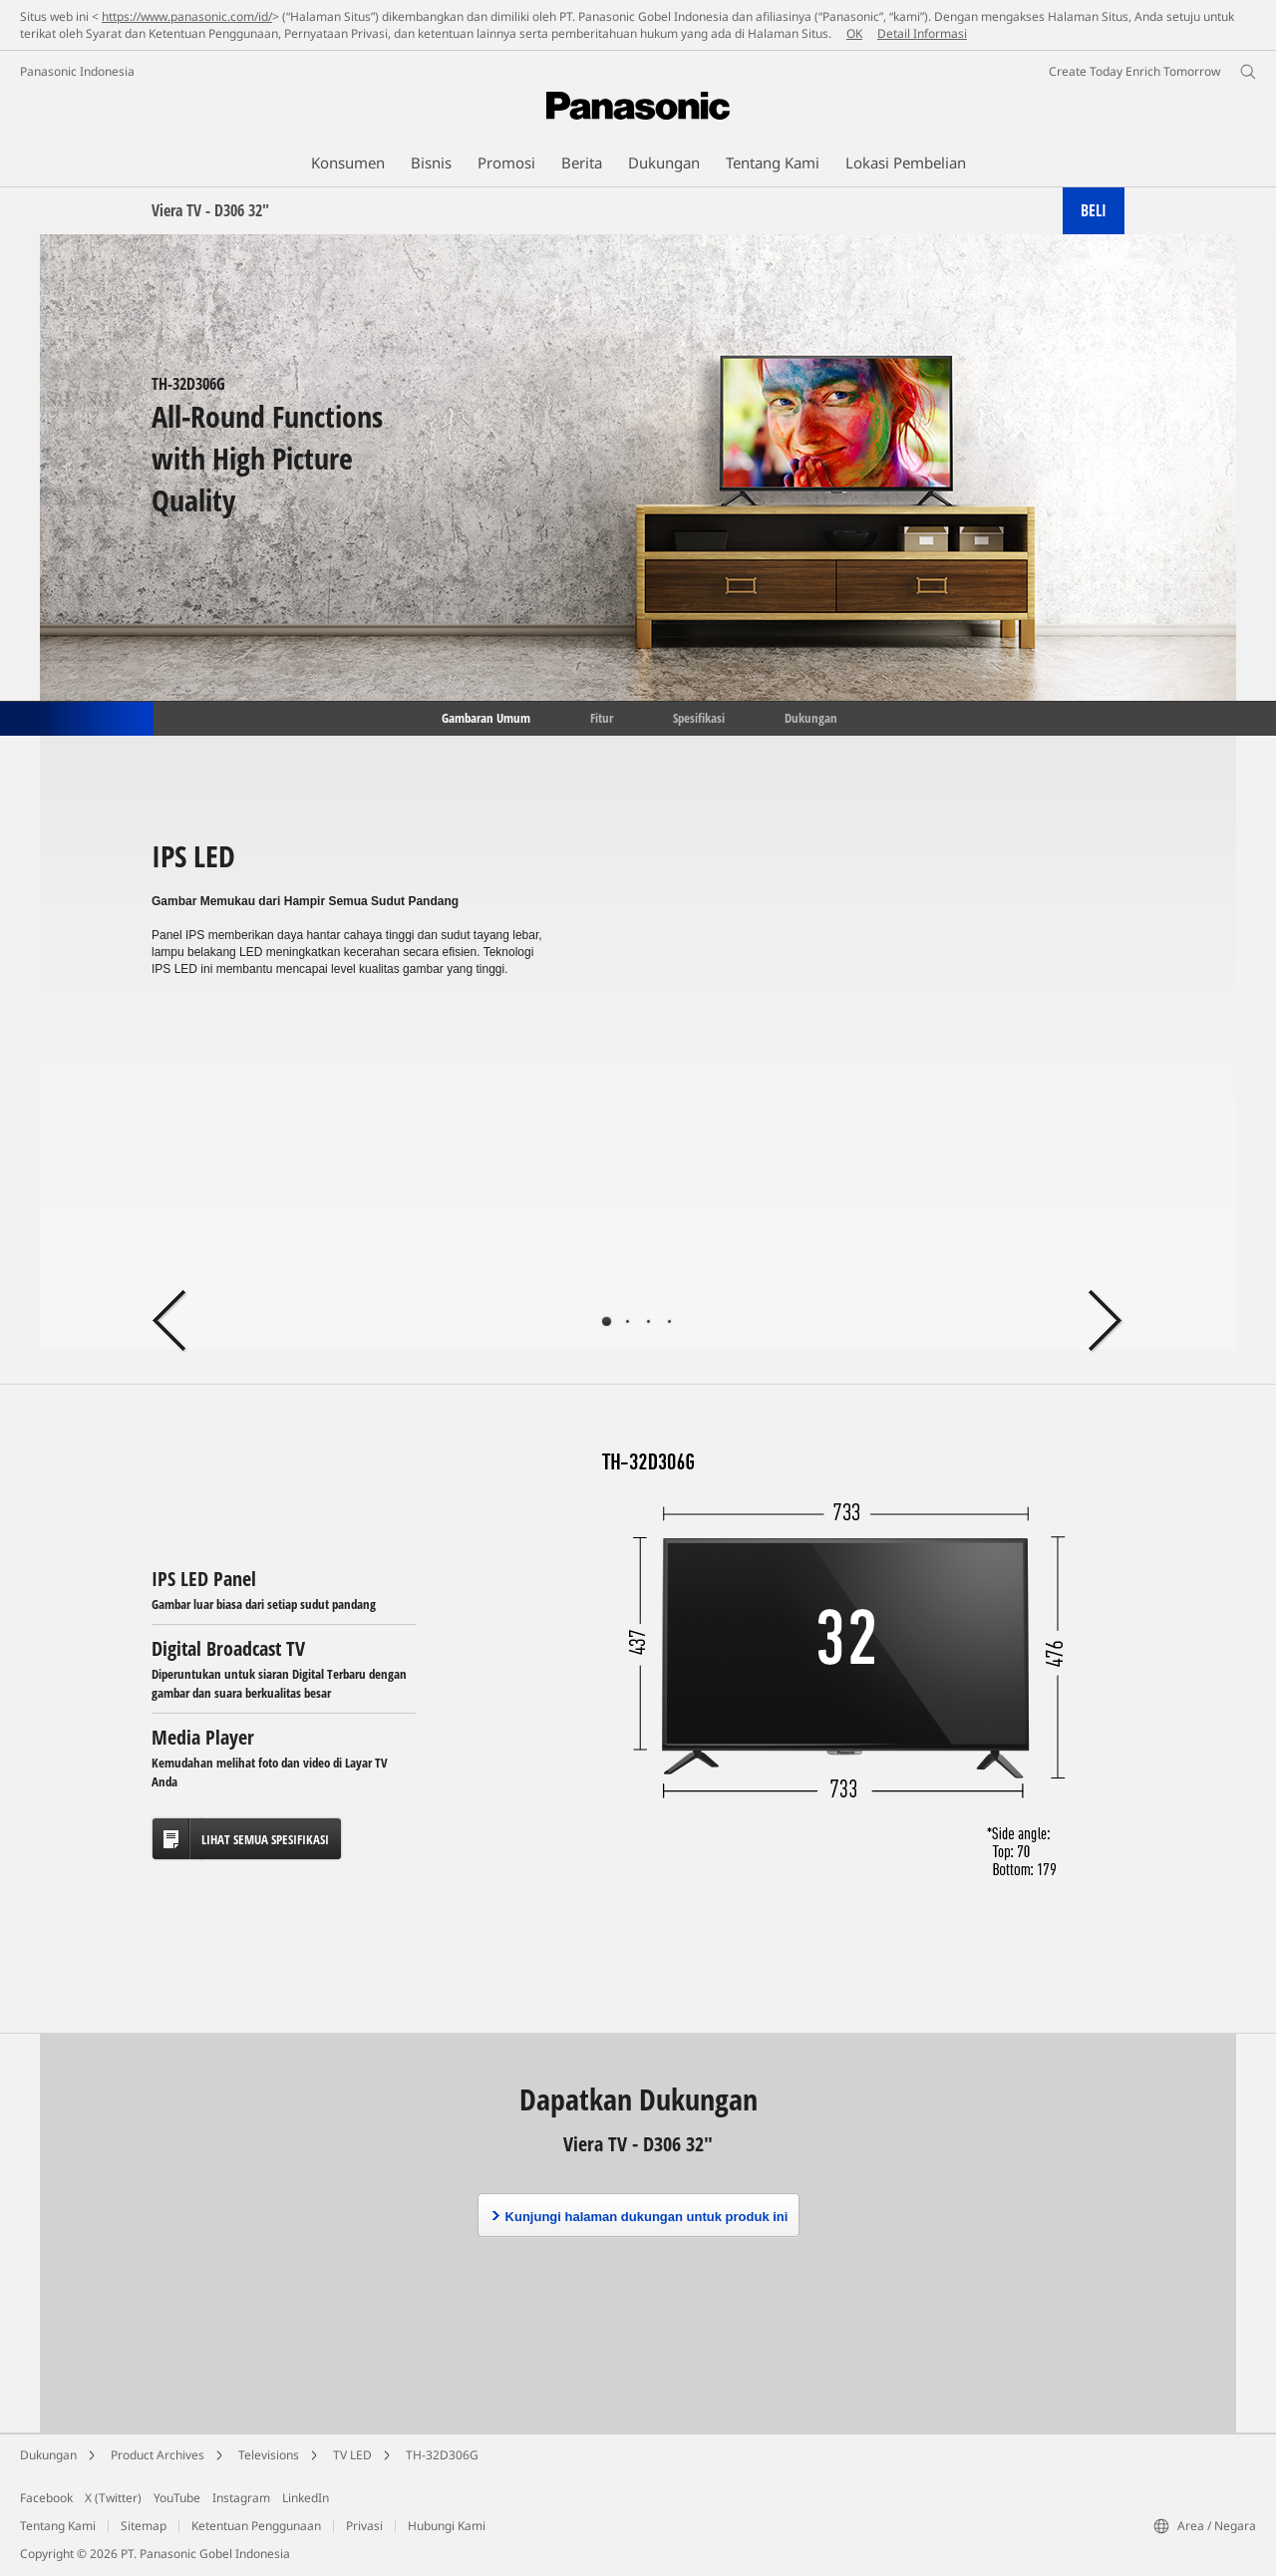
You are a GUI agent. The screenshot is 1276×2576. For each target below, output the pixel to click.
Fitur (601, 717)
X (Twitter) (113, 2497)
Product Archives (157, 2454)
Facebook (46, 2497)
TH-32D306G (442, 2454)
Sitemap (143, 2525)
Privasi (364, 2525)
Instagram (241, 2497)
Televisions (268, 2454)
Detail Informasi (922, 33)
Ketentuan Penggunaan (256, 2525)
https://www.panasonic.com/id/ (187, 16)
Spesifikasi (699, 717)
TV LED (352, 2454)
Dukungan (811, 717)
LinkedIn (305, 2497)
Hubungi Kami (446, 2525)
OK (854, 33)
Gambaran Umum (484, 717)
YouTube (177, 2497)
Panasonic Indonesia (77, 71)
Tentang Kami (58, 2525)
